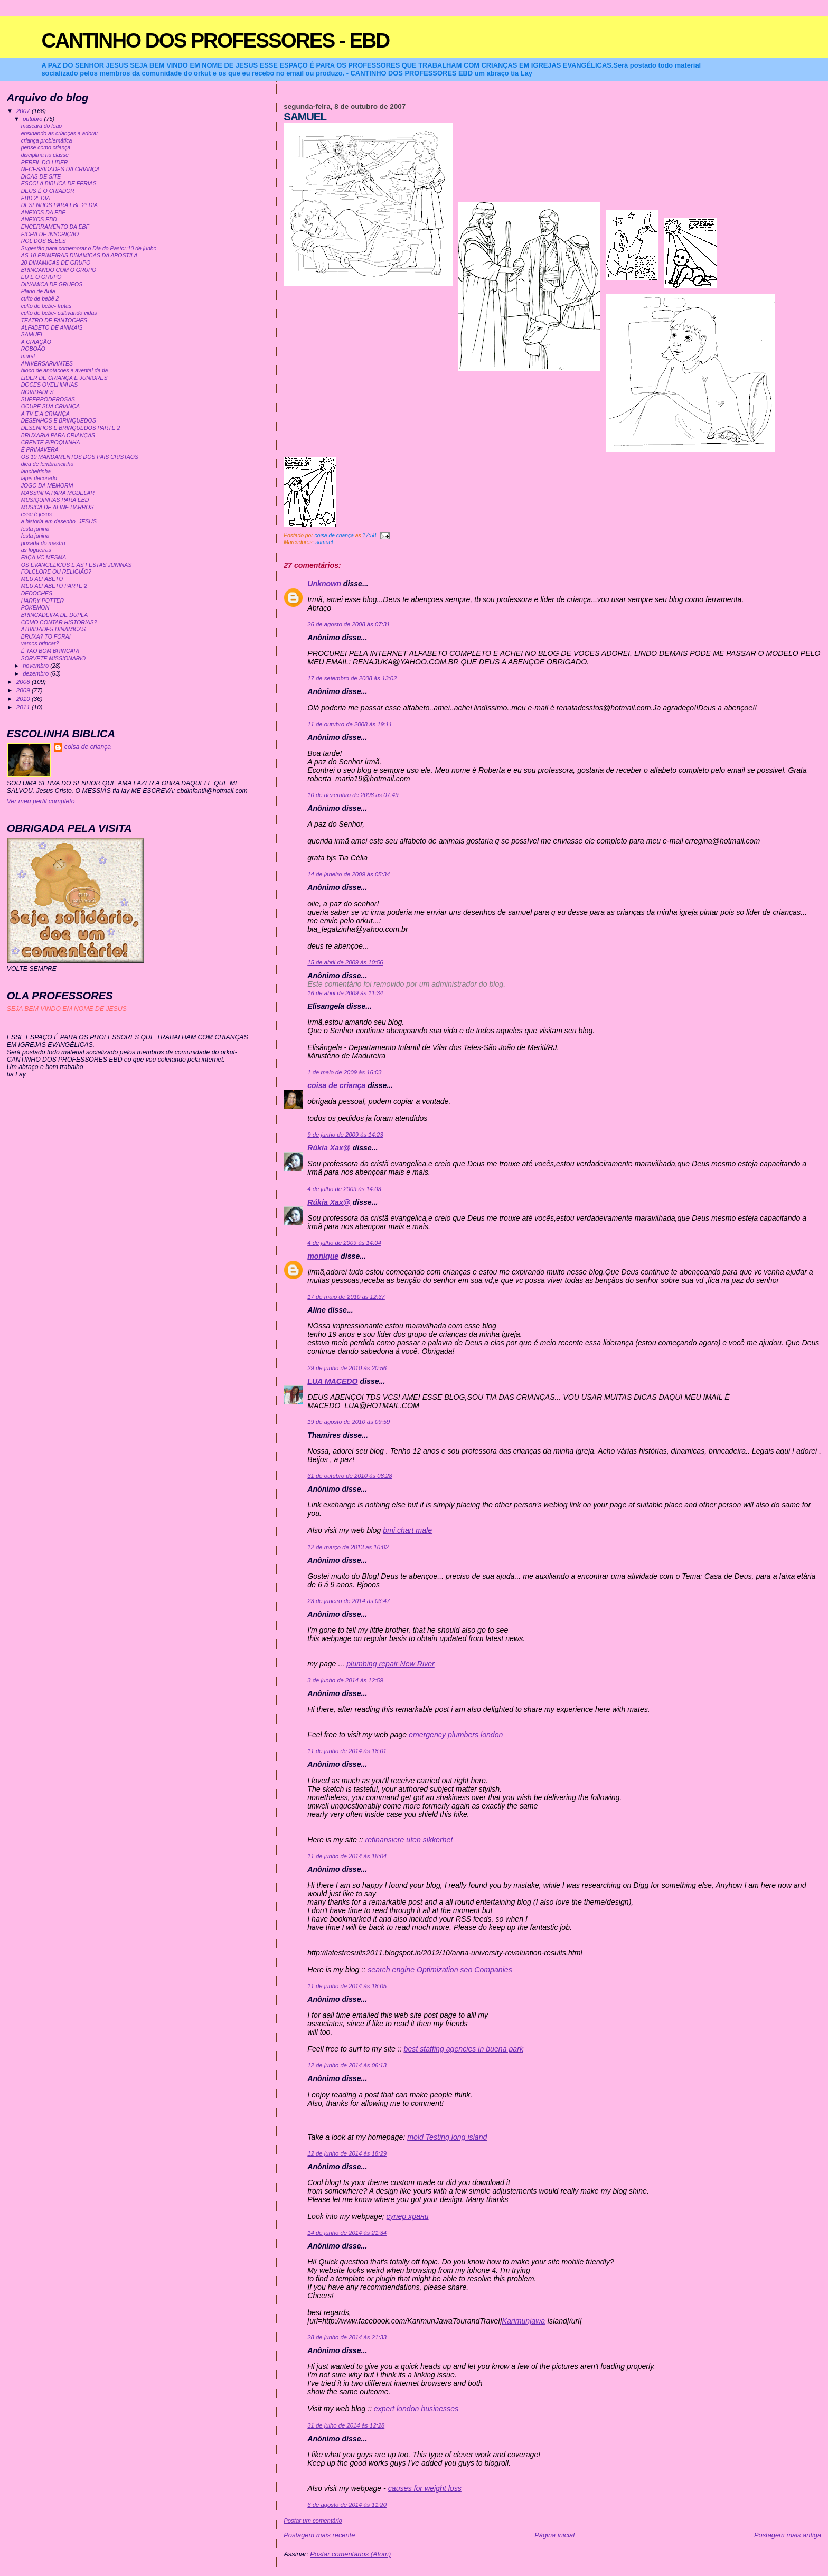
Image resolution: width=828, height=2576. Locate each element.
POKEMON (35, 608)
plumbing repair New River (390, 1664)
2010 (24, 698)
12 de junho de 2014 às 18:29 (347, 2153)
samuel (324, 542)
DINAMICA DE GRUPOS (52, 284)
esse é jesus (36, 514)
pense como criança (46, 148)
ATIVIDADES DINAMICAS (53, 629)
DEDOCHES (36, 593)
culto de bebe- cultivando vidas (59, 313)
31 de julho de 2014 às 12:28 (345, 2425)
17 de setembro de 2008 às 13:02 (352, 678)
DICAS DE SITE (41, 177)
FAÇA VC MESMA (44, 557)
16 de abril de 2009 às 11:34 (345, 993)
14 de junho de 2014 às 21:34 (347, 2233)
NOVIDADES (37, 392)
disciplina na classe (45, 155)
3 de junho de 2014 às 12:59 (345, 1680)
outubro (33, 119)
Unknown (324, 583)
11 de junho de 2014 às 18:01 (347, 1751)
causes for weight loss (425, 2488)
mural (28, 356)
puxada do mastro (43, 543)
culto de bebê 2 (40, 299)
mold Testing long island (447, 2137)
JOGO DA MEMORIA (47, 486)
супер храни (408, 2216)
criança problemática (46, 141)
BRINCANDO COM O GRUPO (59, 270)
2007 (24, 110)
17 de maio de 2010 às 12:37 (346, 1297)
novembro (36, 665)
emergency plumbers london (456, 1734)
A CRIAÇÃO (36, 342)
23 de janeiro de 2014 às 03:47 (348, 1601)
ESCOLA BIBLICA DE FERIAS (59, 183)
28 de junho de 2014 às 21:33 (347, 2337)
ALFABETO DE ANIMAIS (52, 328)
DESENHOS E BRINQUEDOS (58, 421)
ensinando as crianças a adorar (59, 133)
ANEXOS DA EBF (43, 213)
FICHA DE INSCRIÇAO (50, 234)
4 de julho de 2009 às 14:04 (344, 1243)
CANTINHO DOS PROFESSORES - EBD (215, 40)
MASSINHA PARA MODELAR (58, 493)
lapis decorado (39, 478)
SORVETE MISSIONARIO (53, 658)
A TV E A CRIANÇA (45, 414)
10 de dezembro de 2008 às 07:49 (352, 795)
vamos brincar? (40, 644)
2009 (24, 690)
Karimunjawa (523, 2321)
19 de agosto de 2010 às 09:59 (348, 1422)
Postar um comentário (313, 2520)
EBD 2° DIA (35, 198)
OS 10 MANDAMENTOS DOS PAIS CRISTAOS (79, 457)
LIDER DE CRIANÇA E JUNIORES (64, 378)
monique (322, 1256)
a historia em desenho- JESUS (59, 521)
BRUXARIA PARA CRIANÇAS (58, 435)
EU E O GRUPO (41, 277)
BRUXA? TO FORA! (46, 637)
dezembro (36, 673)
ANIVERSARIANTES (47, 364)
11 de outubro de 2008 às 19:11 (349, 724)
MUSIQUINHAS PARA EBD (55, 500)
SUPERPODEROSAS (48, 399)
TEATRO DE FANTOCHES (54, 320)
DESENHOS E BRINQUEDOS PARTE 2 (70, 428)
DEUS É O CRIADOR (47, 191)
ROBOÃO (33, 349)
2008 (24, 681)
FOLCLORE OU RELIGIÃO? (56, 572)
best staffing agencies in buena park (463, 2049)
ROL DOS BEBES (43, 241)
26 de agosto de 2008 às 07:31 (348, 624)
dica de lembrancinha (47, 464)
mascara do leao (41, 126)
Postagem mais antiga (787, 2535)
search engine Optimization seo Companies (440, 1969)
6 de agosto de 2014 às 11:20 (347, 2505)
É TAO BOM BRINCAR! (50, 651)
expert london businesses (416, 2408)
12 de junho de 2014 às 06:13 (347, 2065)
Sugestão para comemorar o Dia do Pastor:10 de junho (89, 248)
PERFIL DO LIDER (44, 162)
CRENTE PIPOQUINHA (50, 442)
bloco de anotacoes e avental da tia (64, 370)
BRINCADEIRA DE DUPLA (54, 615)
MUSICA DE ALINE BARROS (57, 507)
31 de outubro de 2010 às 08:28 (349, 1476)
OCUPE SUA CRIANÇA (50, 406)
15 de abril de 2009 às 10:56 (345, 962)
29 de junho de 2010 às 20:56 (347, 1368)
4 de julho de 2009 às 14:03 (344, 1189)
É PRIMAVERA (40, 450)
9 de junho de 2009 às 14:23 (345, 1134)
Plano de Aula (38, 291)
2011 (24, 707)
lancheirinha (36, 471)
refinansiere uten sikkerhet (409, 1839)
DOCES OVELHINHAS (49, 385)
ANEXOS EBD (39, 219)
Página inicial (554, 2535)
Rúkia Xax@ (328, 1148)
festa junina (35, 529)
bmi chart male (407, 1530)
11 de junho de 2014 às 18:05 (347, 1986)
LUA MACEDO (332, 1381)
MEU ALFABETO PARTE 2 (54, 586)
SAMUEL (32, 335)
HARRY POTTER (42, 601)
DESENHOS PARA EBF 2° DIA (59, 205)
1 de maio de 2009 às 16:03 (344, 1072)
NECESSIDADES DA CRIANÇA (60, 169)
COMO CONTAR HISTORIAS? (59, 622)
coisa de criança (336, 1085)
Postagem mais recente (319, 2535)
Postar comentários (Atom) (350, 2554)
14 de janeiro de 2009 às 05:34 (348, 874)
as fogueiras (36, 550)
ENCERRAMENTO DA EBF (55, 227)
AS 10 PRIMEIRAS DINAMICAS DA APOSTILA (79, 255)
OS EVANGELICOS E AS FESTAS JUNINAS (76, 565)
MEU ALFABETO (42, 579)
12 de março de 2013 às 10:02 (347, 1547)
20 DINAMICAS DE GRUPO (55, 263)
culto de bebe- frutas (46, 306)
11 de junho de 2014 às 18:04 (347, 1856)
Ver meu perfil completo (41, 801)
